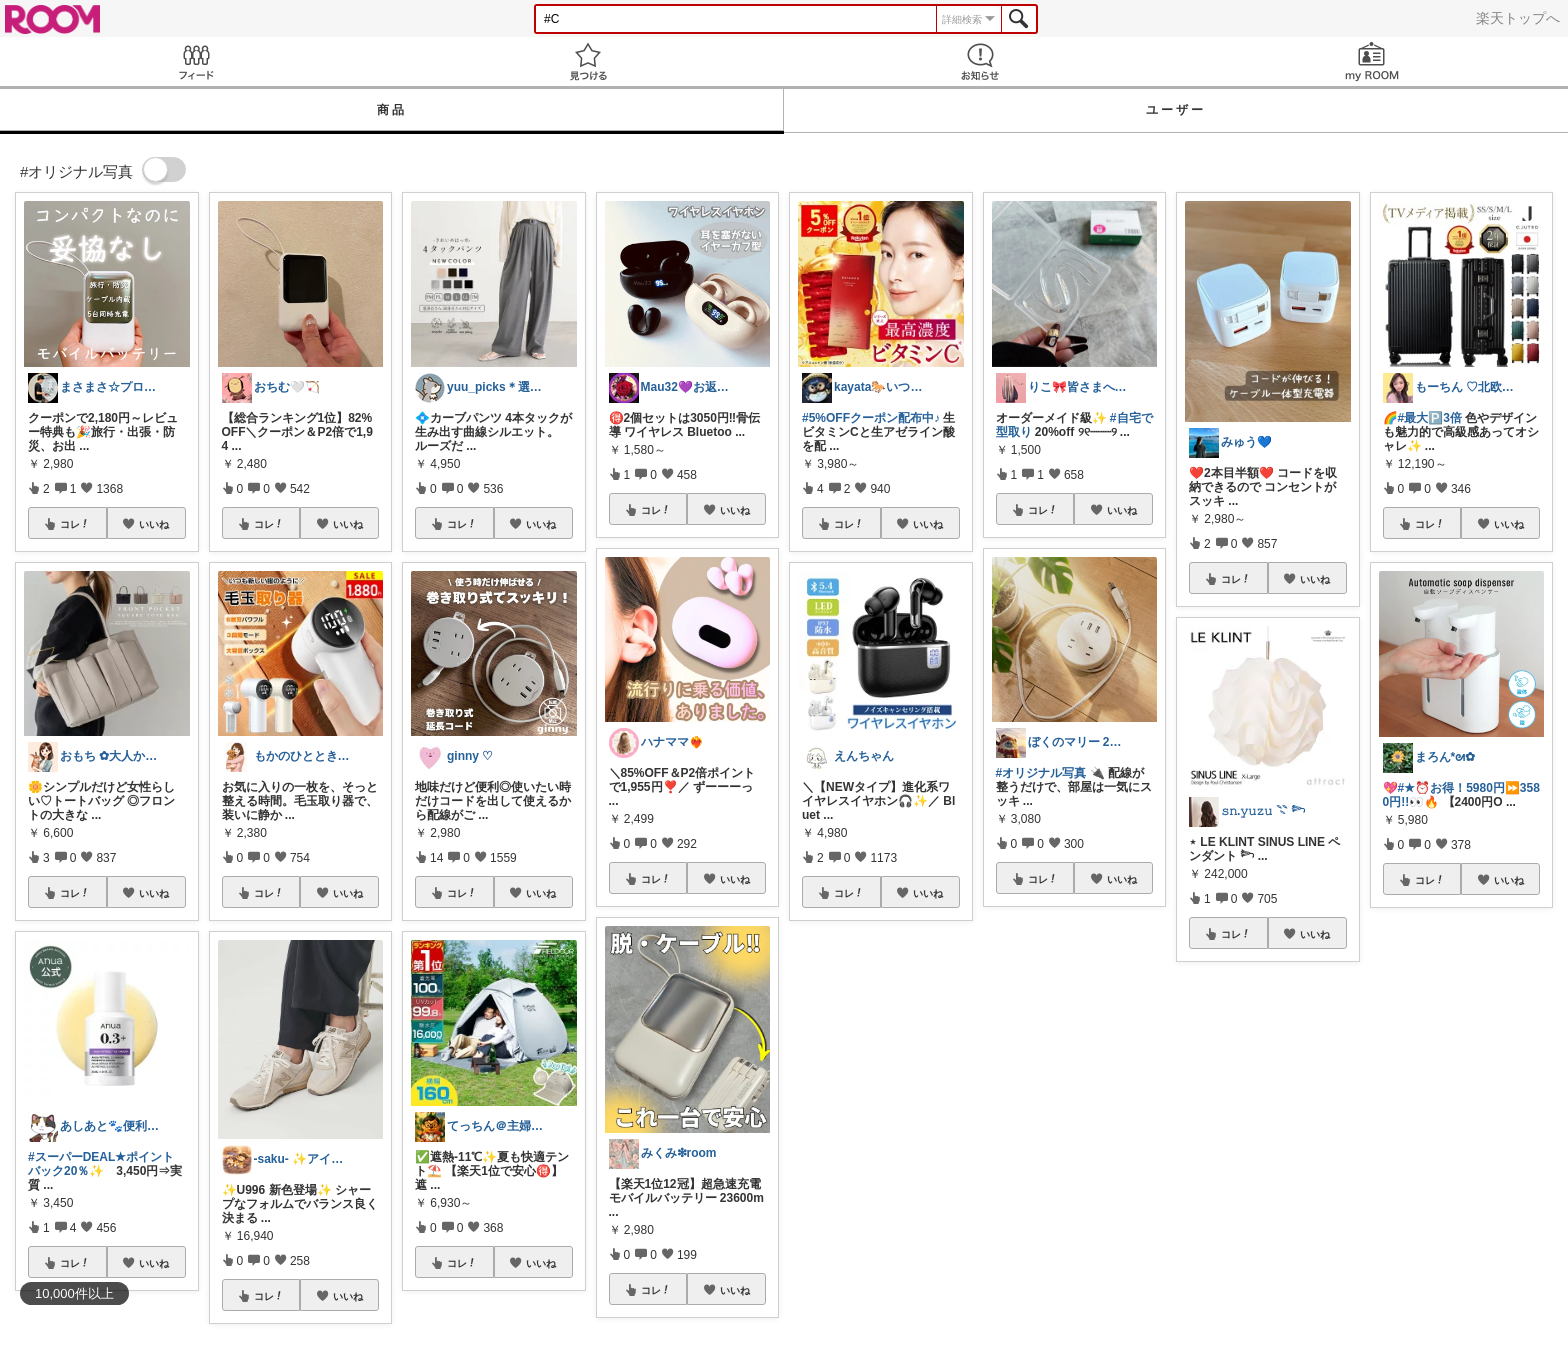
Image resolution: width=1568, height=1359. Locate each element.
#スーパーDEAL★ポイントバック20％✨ (101, 1164)
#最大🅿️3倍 (1430, 418)
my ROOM (1372, 61)
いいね (154, 524)
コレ (75, 524)
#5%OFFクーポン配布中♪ (871, 418)
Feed (196, 61)
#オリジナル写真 (1041, 773)
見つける (588, 61)
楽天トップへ (1518, 18)
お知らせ (980, 61)
